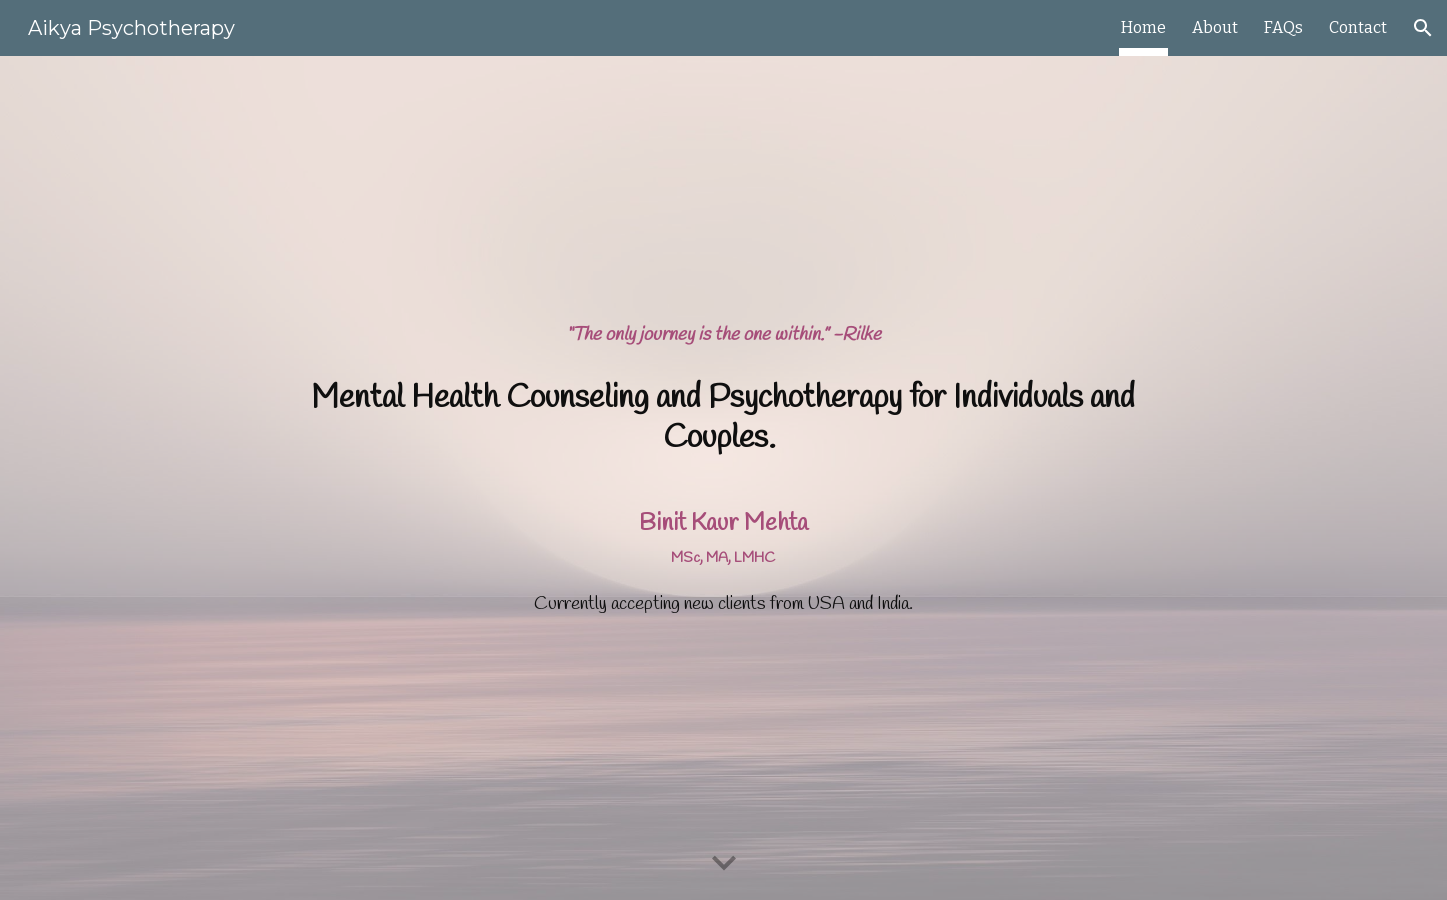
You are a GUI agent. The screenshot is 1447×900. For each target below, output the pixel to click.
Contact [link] (1358, 27)
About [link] (1215, 27)
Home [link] (1143, 27)
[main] (723, 336)
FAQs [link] (1283, 27)
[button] (1423, 28)
